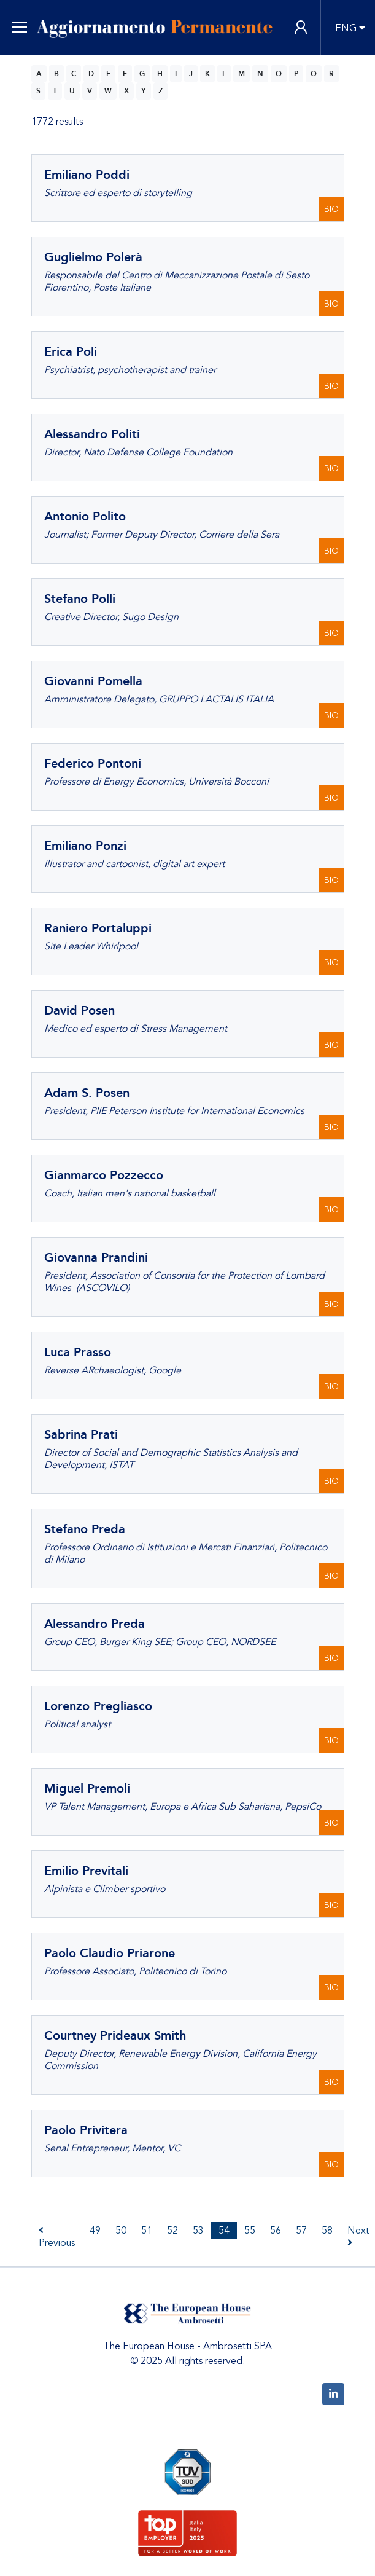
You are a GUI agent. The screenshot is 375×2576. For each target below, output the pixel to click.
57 (301, 2231)
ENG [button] (346, 28)
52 (172, 2231)
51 (146, 2231)
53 (198, 2231)
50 (120, 2231)
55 (249, 2231)
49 (95, 2231)
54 (224, 2231)
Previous (57, 2237)
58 (327, 2231)
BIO (331, 209)
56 (275, 2231)
